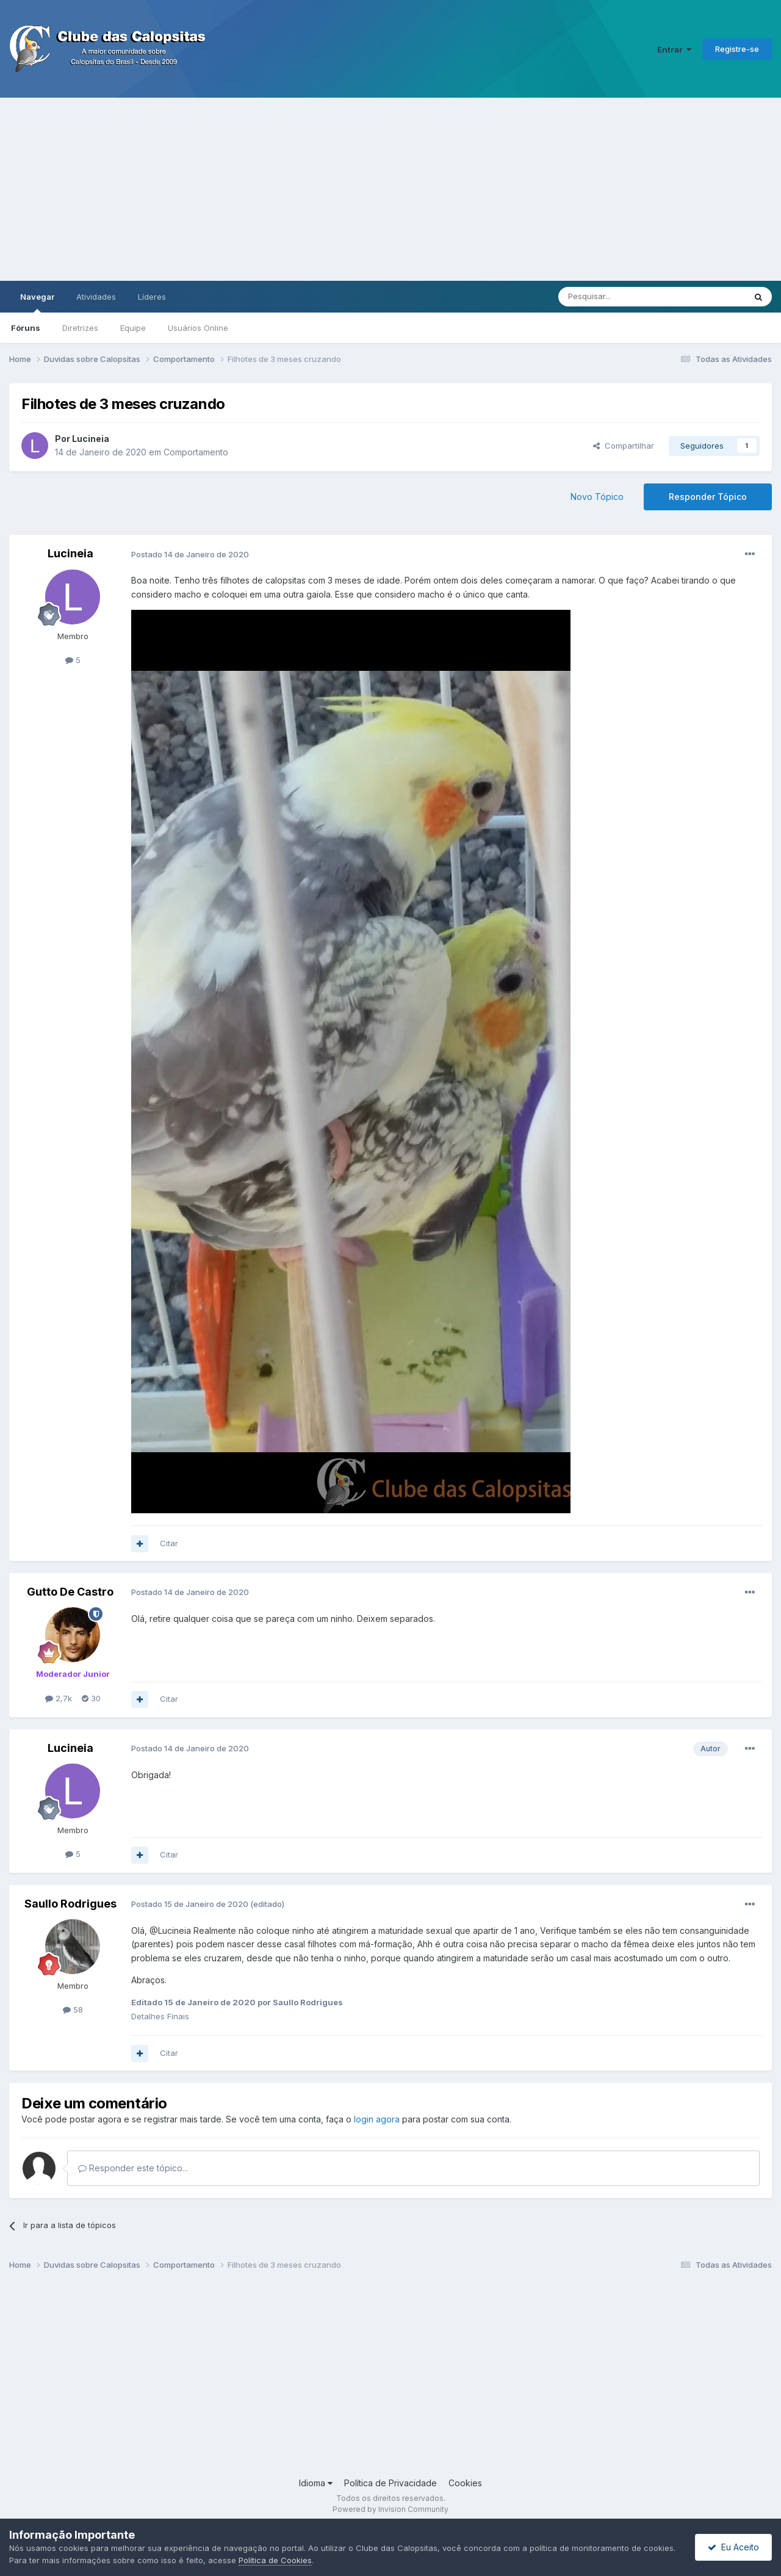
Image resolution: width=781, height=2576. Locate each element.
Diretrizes (80, 328)
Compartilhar (623, 445)
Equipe (133, 328)
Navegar (37, 302)
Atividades (96, 297)
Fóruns (25, 328)
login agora (377, 2119)
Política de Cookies (275, 2560)
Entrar (674, 49)
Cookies (465, 2483)
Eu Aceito (733, 2547)
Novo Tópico (597, 496)
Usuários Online (198, 328)
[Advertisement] (390, 189)
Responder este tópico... (133, 2168)
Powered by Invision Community (390, 2509)
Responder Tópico (708, 496)
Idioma (316, 2483)
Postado (190, 554)
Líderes (152, 297)
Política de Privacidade (390, 2483)
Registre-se (737, 49)
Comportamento (196, 452)
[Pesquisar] (618, 296)
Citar (169, 1543)
